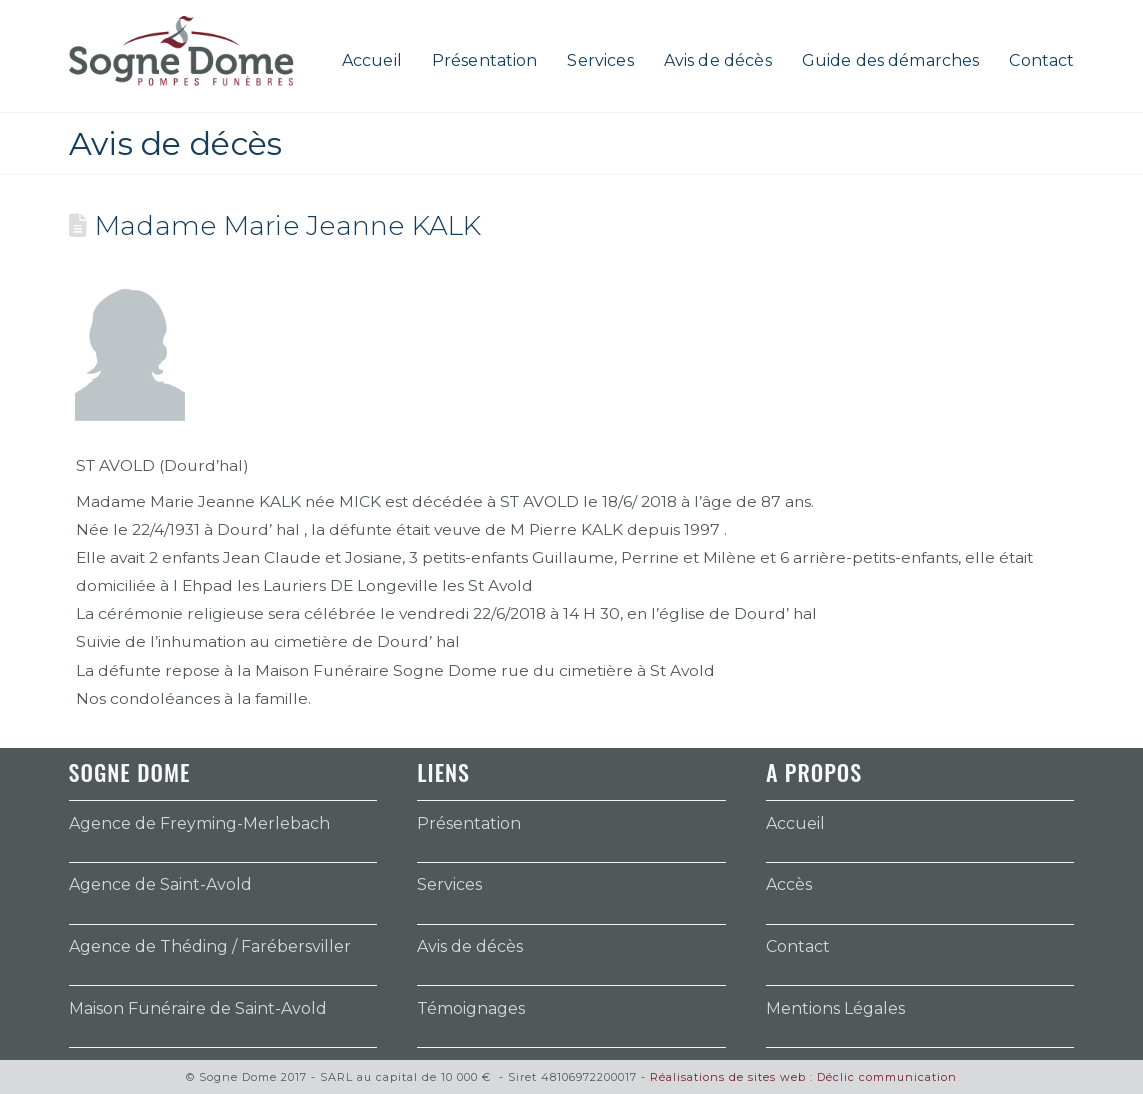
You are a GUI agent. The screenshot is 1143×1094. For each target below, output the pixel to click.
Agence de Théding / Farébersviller (210, 946)
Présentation (469, 823)
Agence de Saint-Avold (160, 884)
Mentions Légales (835, 1008)
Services (449, 884)
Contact (798, 946)
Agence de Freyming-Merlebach (199, 823)
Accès (789, 884)
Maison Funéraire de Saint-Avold (198, 1008)
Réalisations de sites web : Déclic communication (803, 1077)
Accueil (795, 823)
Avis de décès (470, 946)
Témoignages (471, 1008)
